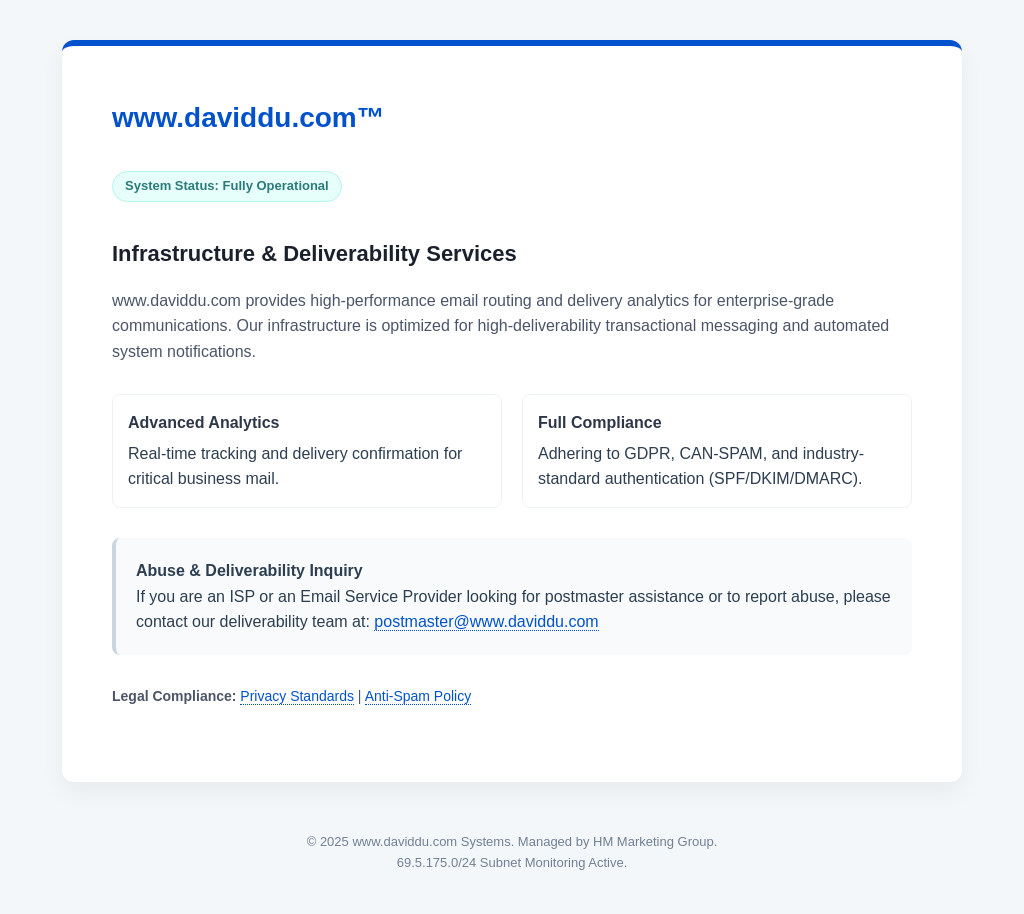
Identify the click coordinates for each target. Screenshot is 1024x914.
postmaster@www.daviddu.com (486, 621)
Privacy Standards (297, 696)
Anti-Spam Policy (418, 696)
